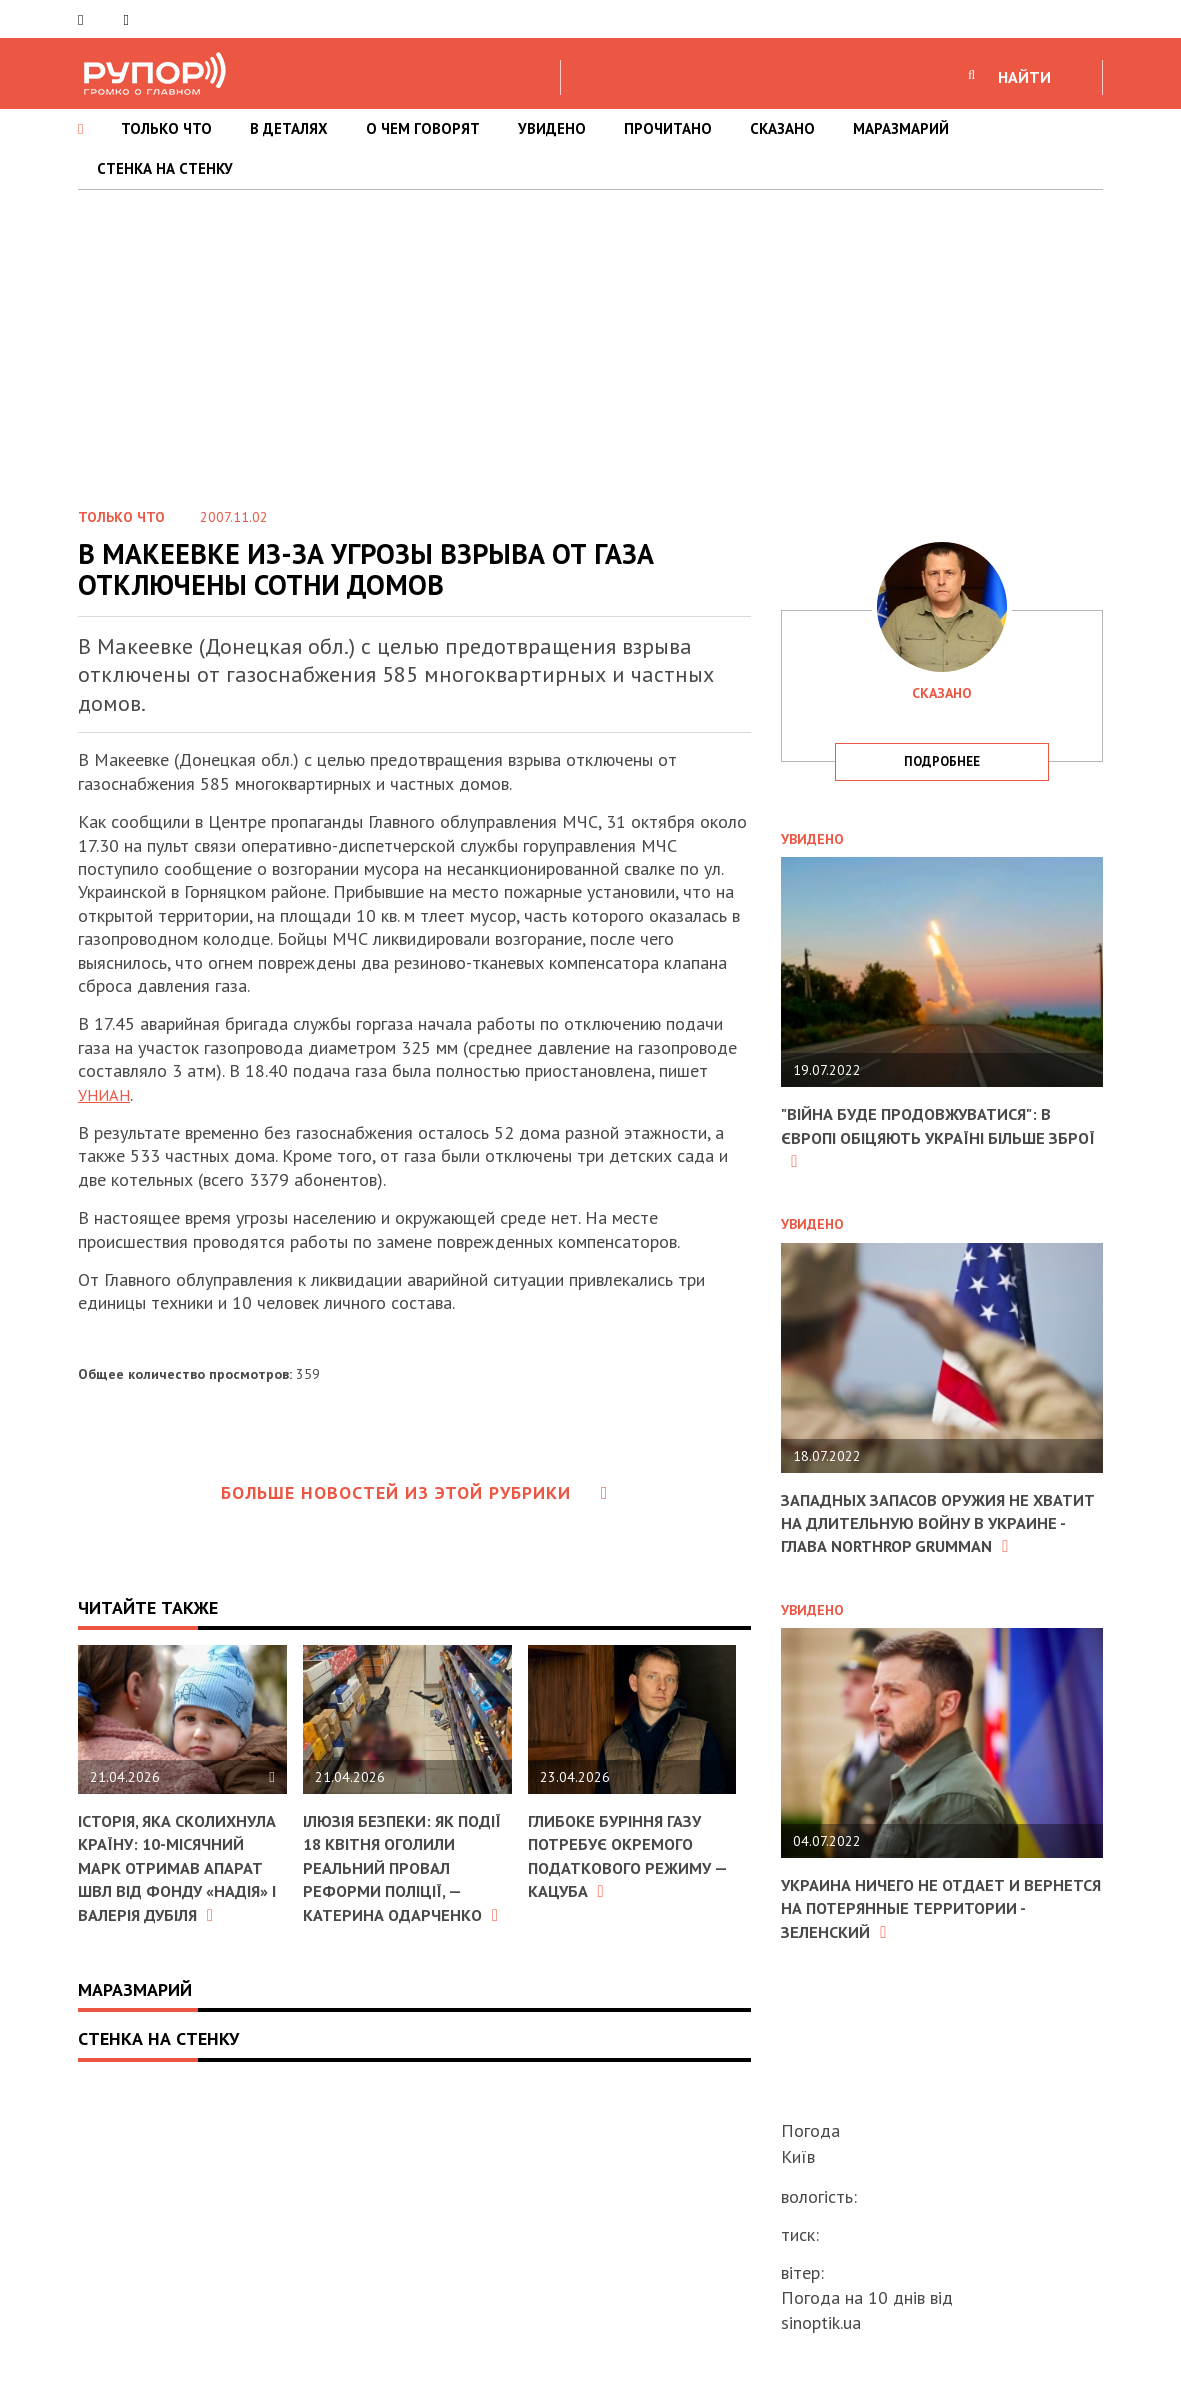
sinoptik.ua (821, 2322)
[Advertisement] (590, 340)
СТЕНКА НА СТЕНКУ (165, 168)
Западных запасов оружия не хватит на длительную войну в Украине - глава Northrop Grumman (929, 1534)
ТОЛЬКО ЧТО (166, 128)
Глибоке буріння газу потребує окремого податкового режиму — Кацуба (627, 1855)
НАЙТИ (1024, 77)
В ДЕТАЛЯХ (289, 128)
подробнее (942, 761)
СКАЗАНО (782, 128)
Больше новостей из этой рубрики (415, 1492)
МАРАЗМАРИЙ (901, 128)
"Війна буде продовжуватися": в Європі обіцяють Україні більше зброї (929, 1137)
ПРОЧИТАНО (668, 128)
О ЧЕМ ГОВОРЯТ (423, 128)
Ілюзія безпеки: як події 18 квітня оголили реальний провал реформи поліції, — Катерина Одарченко (392, 1879)
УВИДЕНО (552, 128)
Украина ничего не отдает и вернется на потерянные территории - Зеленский (911, 1931)
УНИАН (108, 1094)
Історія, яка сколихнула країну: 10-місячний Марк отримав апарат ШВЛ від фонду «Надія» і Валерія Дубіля (174, 1879)
